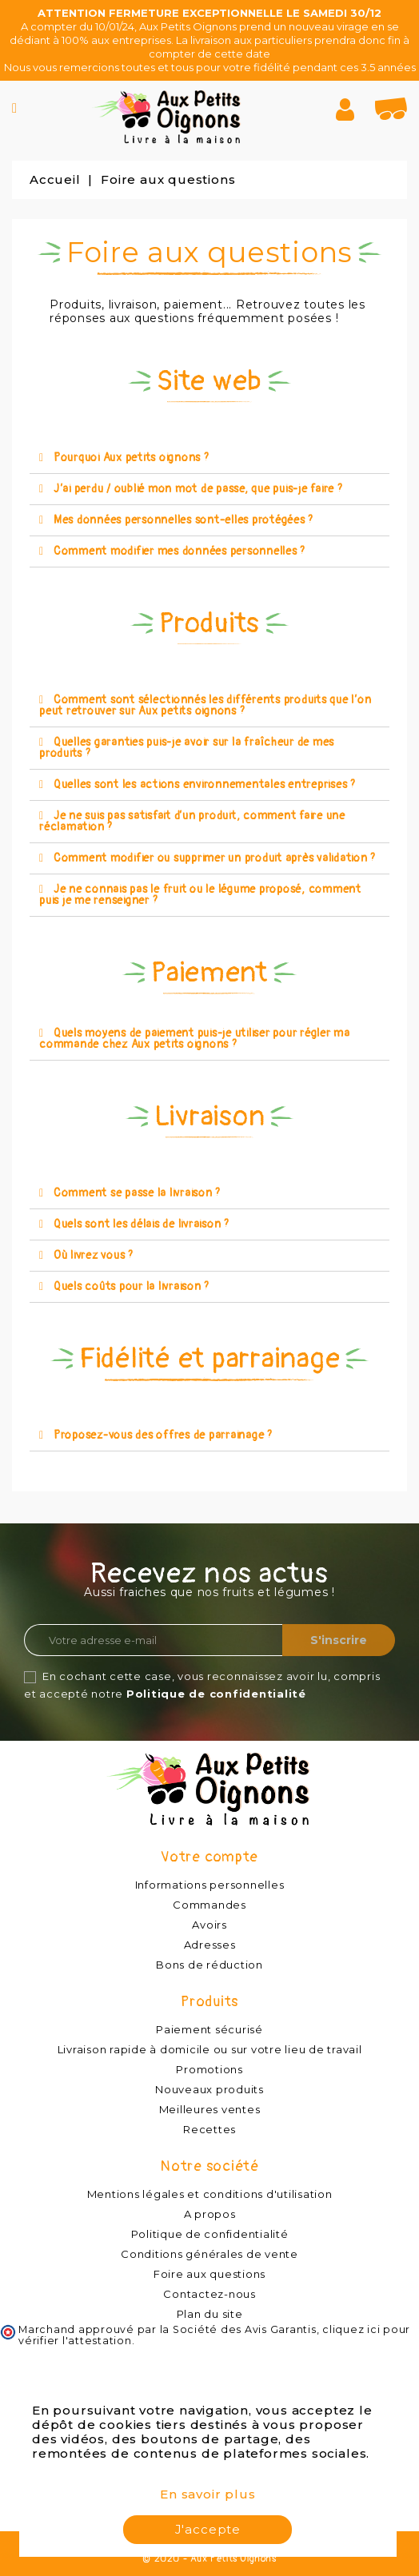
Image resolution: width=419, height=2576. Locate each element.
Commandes (209, 1904)
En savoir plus (207, 2494)
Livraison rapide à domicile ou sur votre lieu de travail (210, 2049)
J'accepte (208, 2529)
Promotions (209, 2069)
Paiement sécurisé (209, 2029)
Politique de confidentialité (216, 1693)
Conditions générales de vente (209, 2254)
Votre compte (209, 1857)
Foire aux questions (209, 2273)
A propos (210, 2214)
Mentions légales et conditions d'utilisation (210, 2194)
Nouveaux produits (209, 2089)
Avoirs (209, 1924)
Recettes (209, 2129)
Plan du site (210, 2313)
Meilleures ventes (210, 2109)
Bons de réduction (209, 1964)
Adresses (210, 1944)
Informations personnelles (210, 1884)
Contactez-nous (209, 2293)
